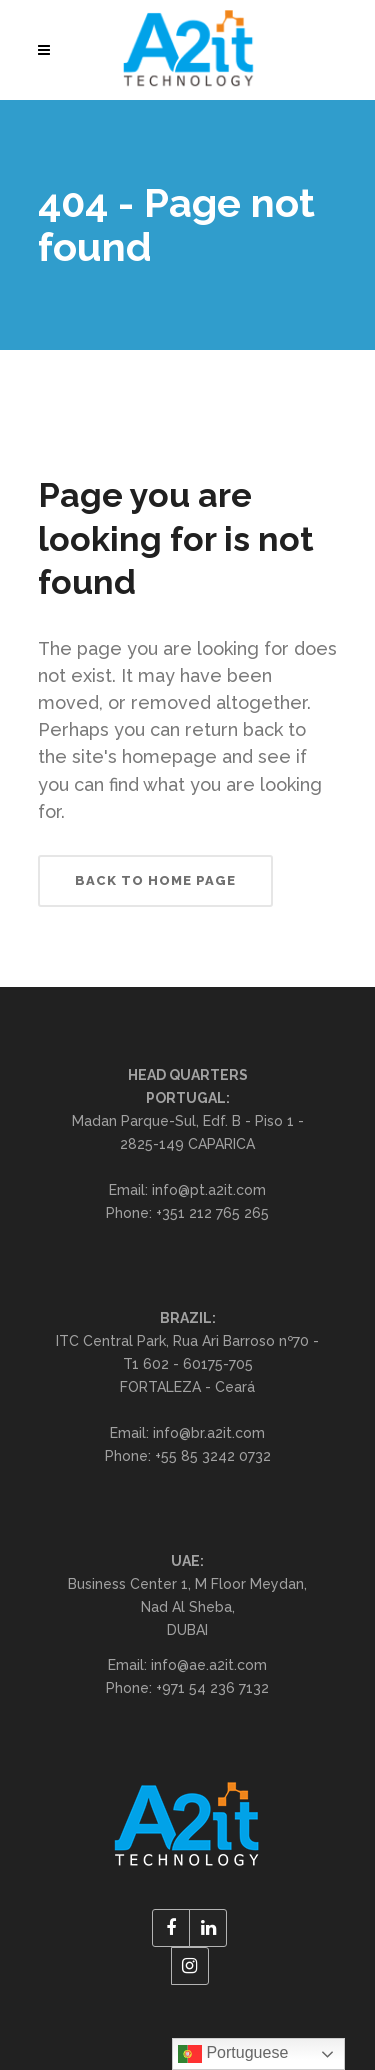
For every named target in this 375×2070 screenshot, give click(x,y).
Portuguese (233, 2054)
